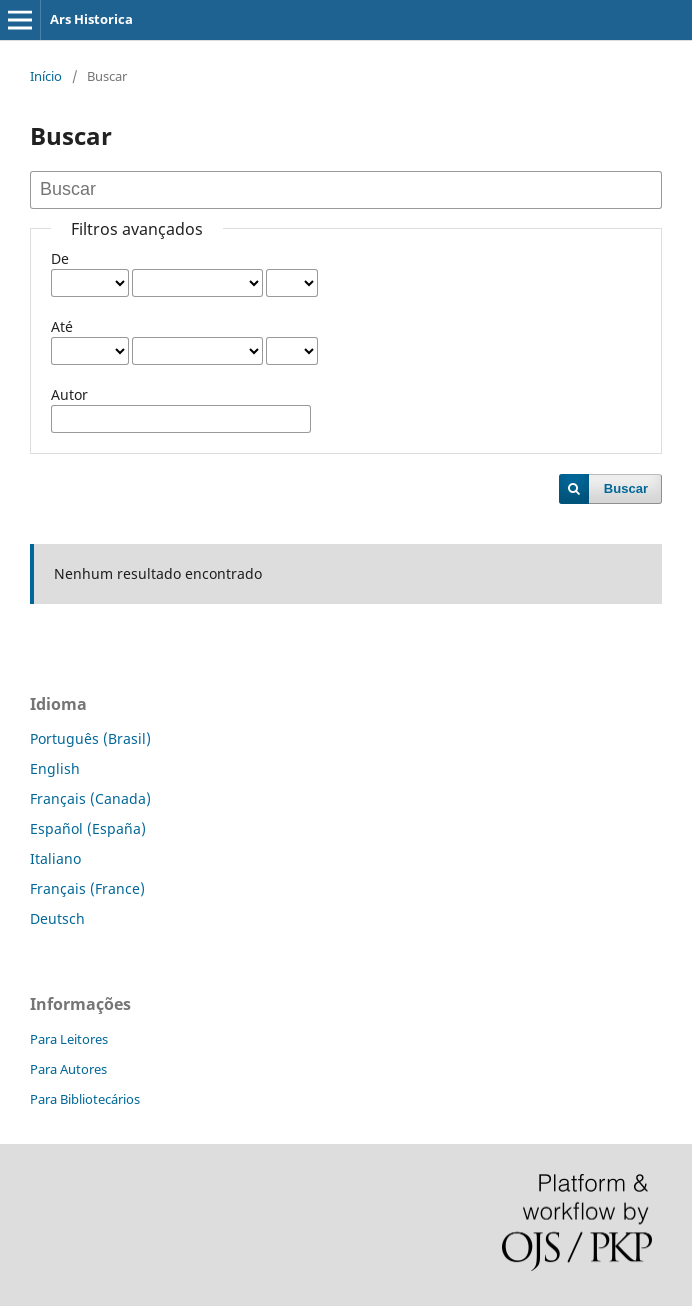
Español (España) (88, 828)
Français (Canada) (90, 798)
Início (46, 76)
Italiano (55, 858)
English (55, 768)
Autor (69, 394)
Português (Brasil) (90, 738)
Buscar (626, 488)
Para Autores (68, 1069)
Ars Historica (91, 19)
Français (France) (87, 888)
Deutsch (57, 918)
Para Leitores (69, 1039)
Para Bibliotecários (85, 1099)
